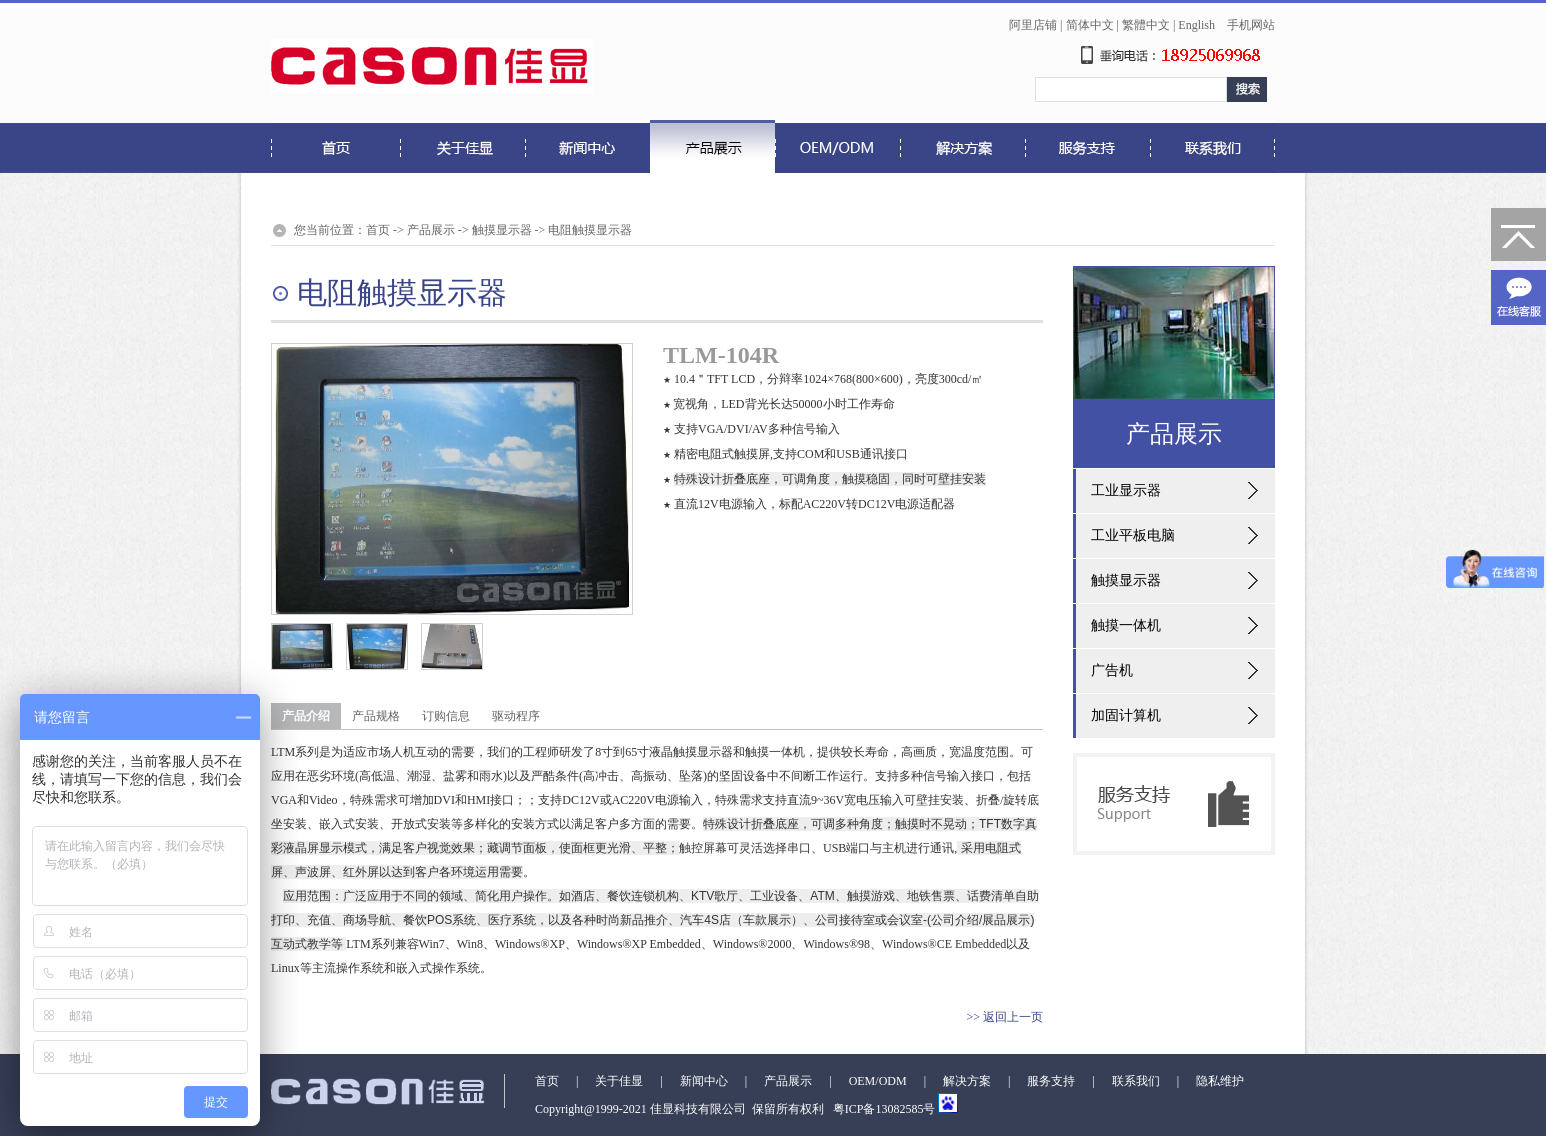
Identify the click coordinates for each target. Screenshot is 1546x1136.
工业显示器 (1126, 490)
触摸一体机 (1126, 625)
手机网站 (1251, 25)
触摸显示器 (502, 230)
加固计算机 (1126, 715)
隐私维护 (1220, 1081)
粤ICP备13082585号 (883, 1109)
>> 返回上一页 (1004, 1017)
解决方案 (967, 1081)
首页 (378, 230)
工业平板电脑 (1133, 535)
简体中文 (1090, 25)
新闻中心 (704, 1081)
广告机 (1112, 670)
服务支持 (1051, 1081)
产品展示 (431, 230)
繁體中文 (1146, 25)
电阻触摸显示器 (590, 230)
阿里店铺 (1033, 25)
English (1196, 25)
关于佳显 (619, 1081)
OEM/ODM (878, 1081)
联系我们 (1136, 1081)
